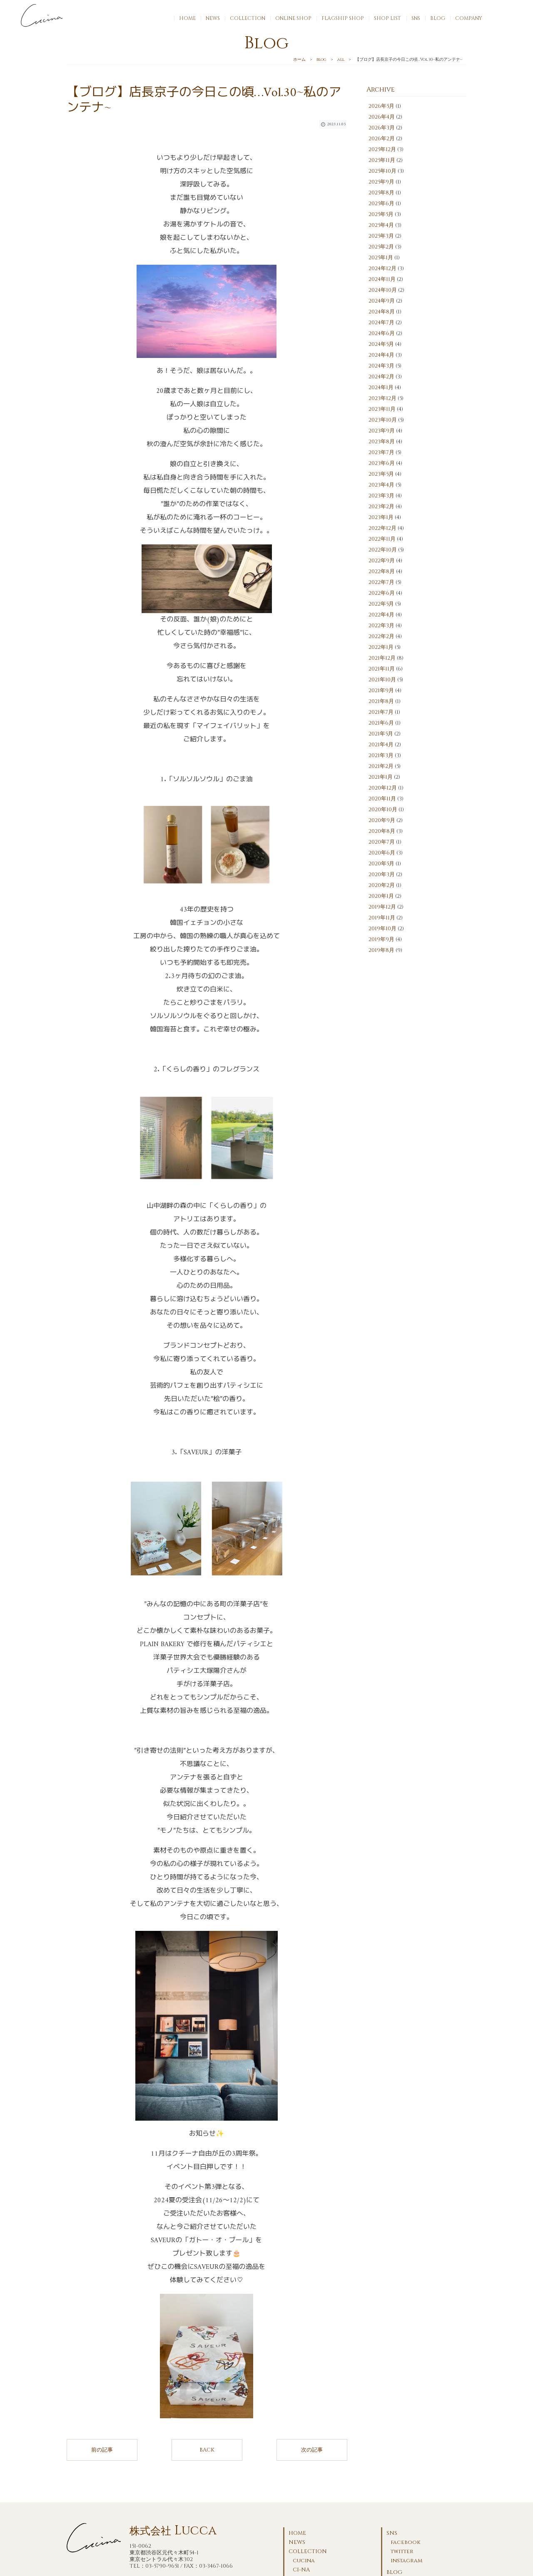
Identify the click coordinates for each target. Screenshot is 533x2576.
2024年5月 (381, 344)
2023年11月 (382, 409)
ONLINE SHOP (293, 18)
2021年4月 (381, 744)
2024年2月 (381, 376)
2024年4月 (381, 355)
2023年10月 (383, 420)
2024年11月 (382, 279)
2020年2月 (382, 885)
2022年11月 (382, 539)
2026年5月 (381, 106)
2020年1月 (381, 896)
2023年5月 (381, 474)
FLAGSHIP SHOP (342, 18)
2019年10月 (382, 928)
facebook (406, 2542)
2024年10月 (383, 290)
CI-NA (301, 2570)
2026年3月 (382, 128)
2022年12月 (382, 528)
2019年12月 (382, 907)
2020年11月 (382, 798)
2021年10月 (382, 679)
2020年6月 (382, 853)
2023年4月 (381, 485)
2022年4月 (381, 615)
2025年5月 (381, 214)
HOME (187, 18)
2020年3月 (382, 874)
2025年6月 (381, 203)
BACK (206, 2450)
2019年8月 (381, 950)
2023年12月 (382, 398)
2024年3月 (381, 366)
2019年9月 (381, 939)
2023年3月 (381, 495)
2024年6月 (382, 333)
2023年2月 (381, 506)
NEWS (213, 18)
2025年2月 (381, 247)
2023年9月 (382, 431)
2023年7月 (381, 452)
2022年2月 (381, 636)
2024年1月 (381, 387)
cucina (304, 2560)
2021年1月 (381, 777)
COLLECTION (247, 18)
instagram (406, 2560)
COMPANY (468, 18)
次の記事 (312, 2450)
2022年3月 (381, 625)
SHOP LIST (387, 18)
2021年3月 (381, 755)
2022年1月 (381, 647)
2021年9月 (381, 690)
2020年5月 (381, 863)
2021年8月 (381, 701)
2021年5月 (381, 734)
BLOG (437, 18)
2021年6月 (381, 723)
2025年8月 (381, 192)
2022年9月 (382, 560)
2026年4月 (382, 117)
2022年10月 (383, 550)
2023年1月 (381, 517)
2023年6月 (382, 463)
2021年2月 (381, 766)
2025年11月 (382, 160)
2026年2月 (382, 138)
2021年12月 (382, 658)
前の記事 (102, 2450)
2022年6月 (382, 593)
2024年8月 (382, 311)
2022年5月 (381, 604)
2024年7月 (381, 322)
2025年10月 (382, 171)
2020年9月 (382, 820)
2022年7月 (381, 582)
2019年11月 (382, 918)
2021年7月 (381, 712)
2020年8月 (382, 831)
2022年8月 (382, 571)
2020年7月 (382, 842)
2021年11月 (382, 669)
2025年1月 (381, 257)
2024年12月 (382, 268)
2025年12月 (382, 149)
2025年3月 (381, 236)
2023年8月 (382, 441)
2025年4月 (381, 225)
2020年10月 (383, 809)
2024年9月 (382, 301)
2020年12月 (383, 788)
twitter (402, 2551)
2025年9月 (381, 182)
